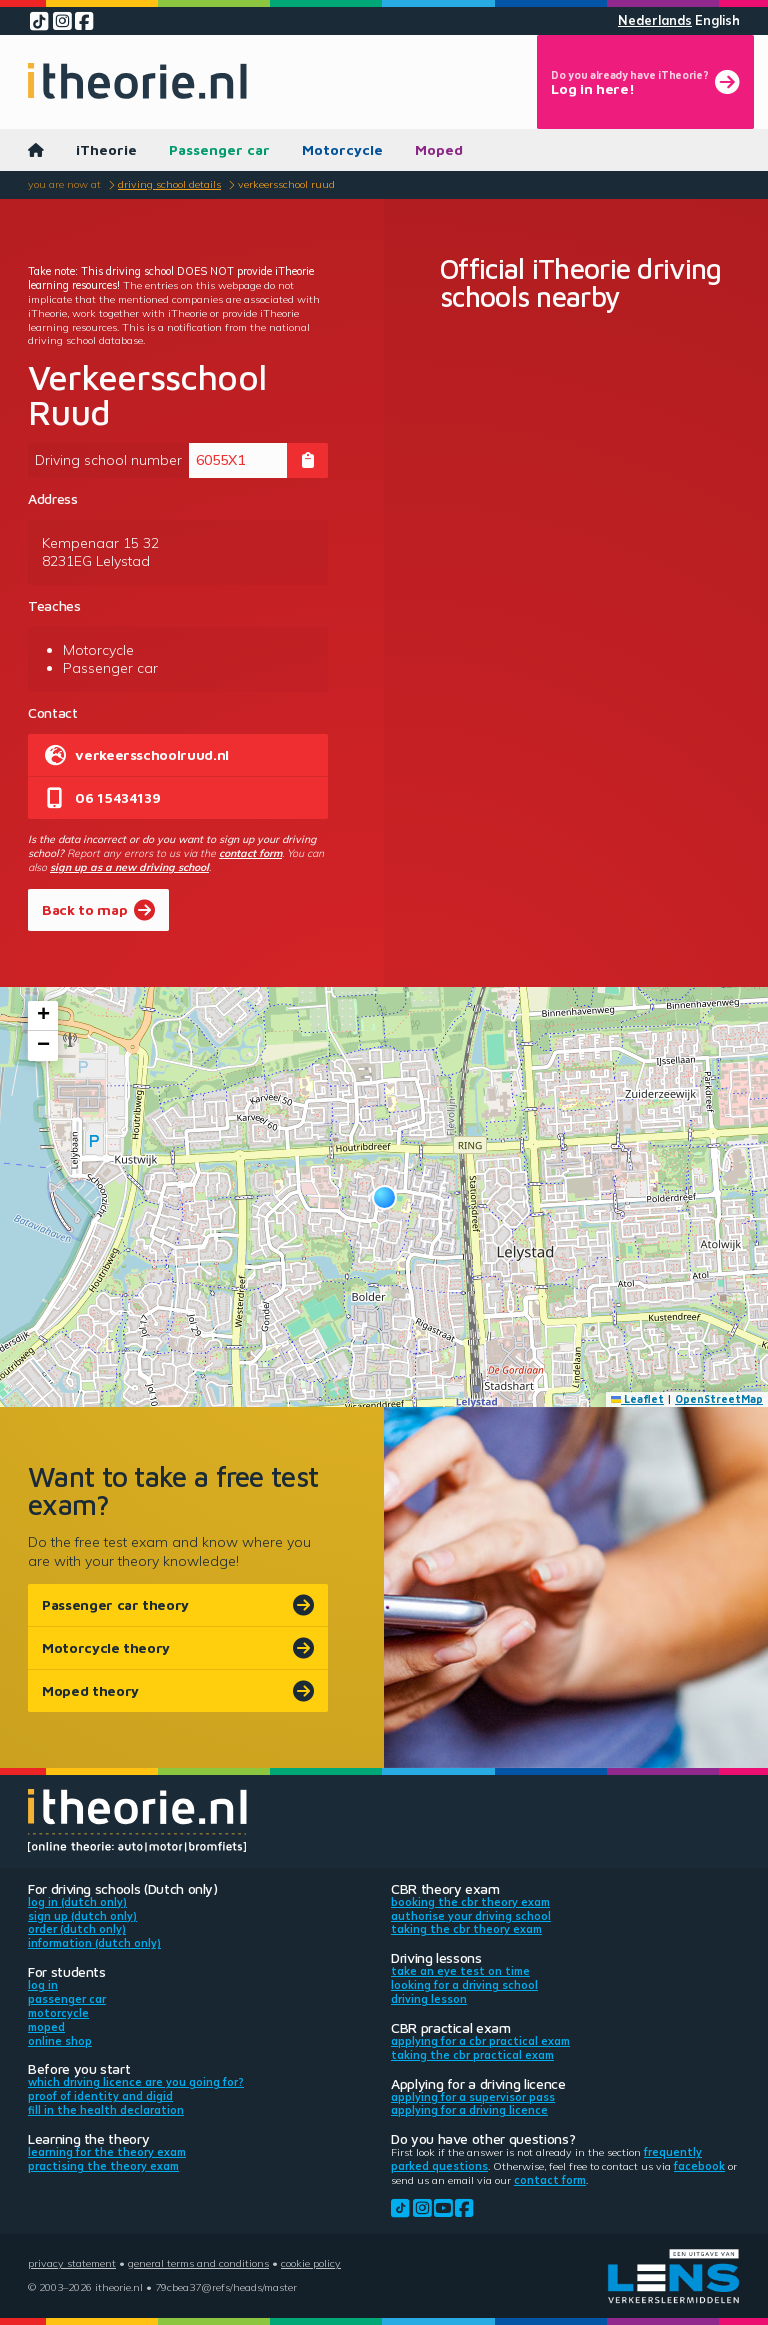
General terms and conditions (198, 2263)
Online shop (60, 2041)
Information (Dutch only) (94, 1943)
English (717, 20)
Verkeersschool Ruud (286, 184)
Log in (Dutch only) (77, 1902)
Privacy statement (72, 2263)
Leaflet (638, 1399)
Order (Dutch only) (77, 1929)
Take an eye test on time (460, 1971)
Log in (43, 1985)
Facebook (699, 2166)
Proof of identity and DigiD (100, 2096)
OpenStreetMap (719, 1399)
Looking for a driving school (464, 1985)
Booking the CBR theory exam (470, 1902)
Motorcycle (342, 149)
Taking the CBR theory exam (466, 1929)
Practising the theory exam (103, 2166)
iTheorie (106, 149)
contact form (250, 853)
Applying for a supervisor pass (473, 2097)
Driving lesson (429, 1999)
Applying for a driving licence (469, 2110)
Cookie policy (311, 2263)
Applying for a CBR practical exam (480, 2041)
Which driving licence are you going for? (136, 2082)
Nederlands (655, 20)
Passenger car (219, 149)
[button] (384, 1197)
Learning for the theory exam (107, 2152)
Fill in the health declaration (106, 2110)
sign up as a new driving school (129, 867)
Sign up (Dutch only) (82, 1916)
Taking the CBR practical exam (472, 2055)
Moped (439, 149)
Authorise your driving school (471, 1916)
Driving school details (169, 184)
